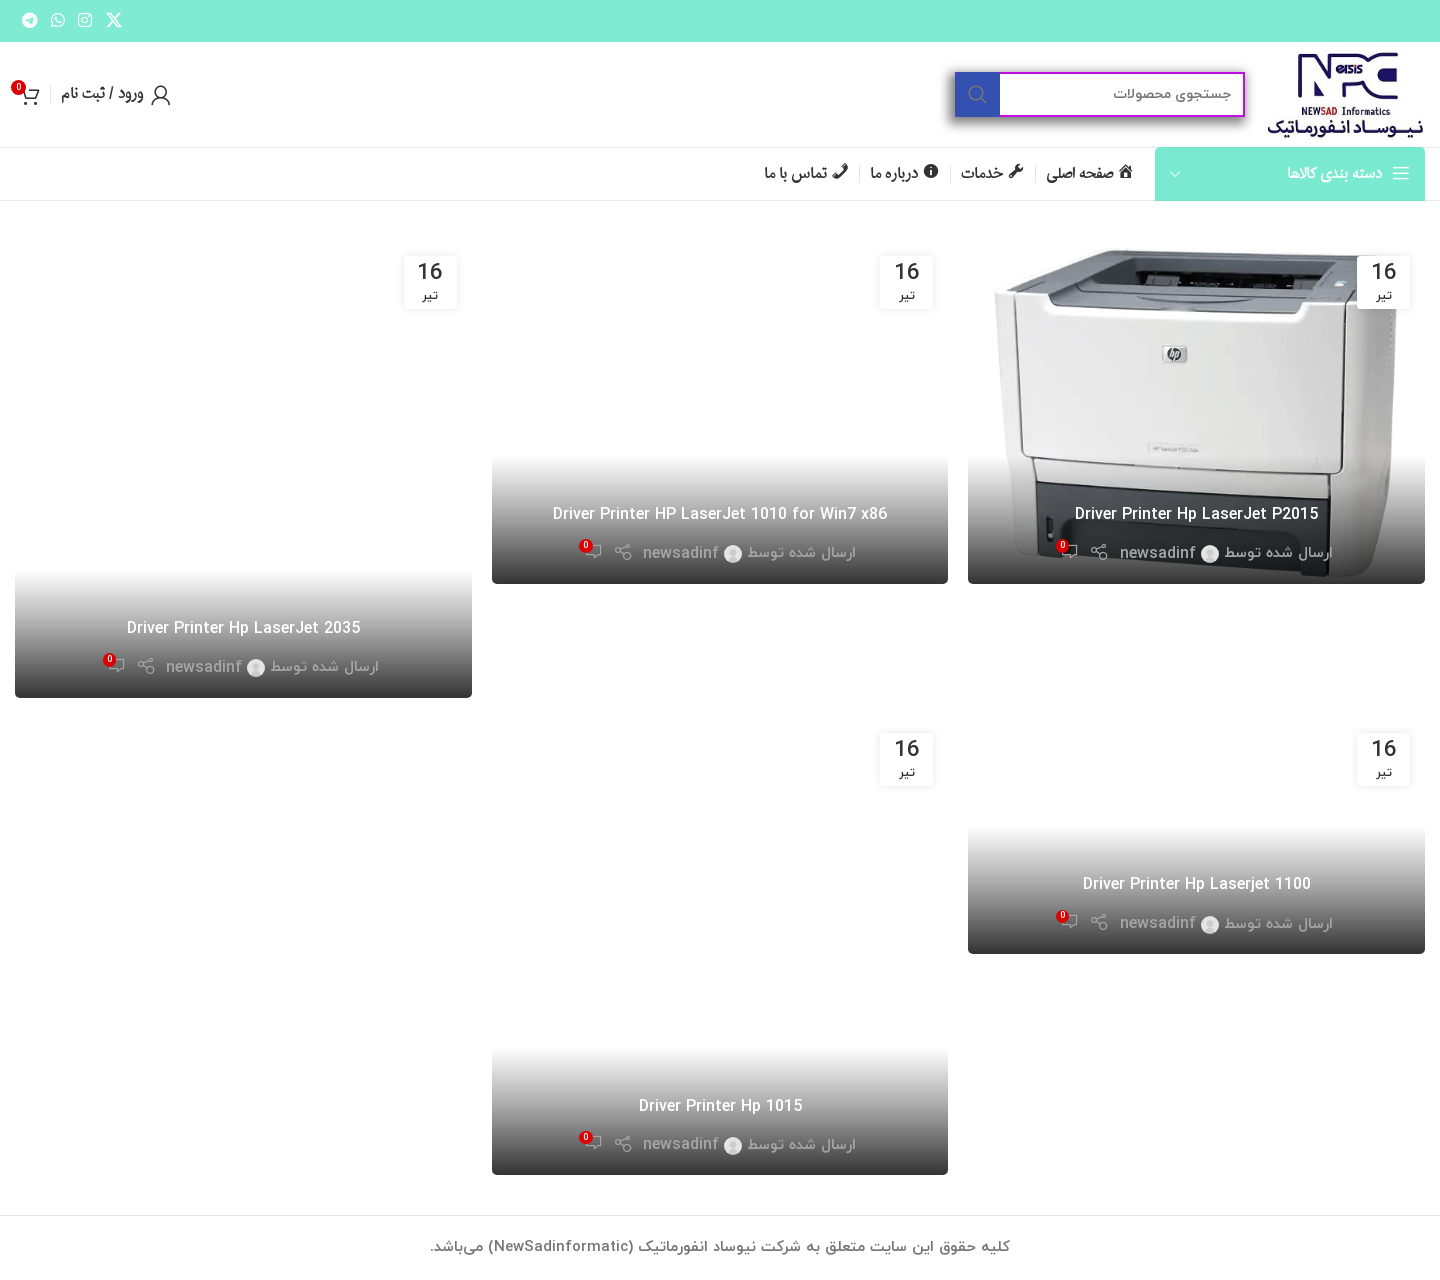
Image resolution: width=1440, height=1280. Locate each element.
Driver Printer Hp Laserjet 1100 (1197, 885)
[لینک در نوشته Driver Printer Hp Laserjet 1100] (1196, 836)
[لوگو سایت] (1345, 93)
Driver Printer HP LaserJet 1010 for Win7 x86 (720, 515)
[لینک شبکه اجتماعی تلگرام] (29, 21)
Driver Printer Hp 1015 (720, 1107)
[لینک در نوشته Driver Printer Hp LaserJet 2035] (243, 469)
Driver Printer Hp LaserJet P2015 (1196, 515)
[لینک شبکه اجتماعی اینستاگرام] (85, 21)
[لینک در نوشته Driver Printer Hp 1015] (720, 947)
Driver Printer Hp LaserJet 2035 (243, 629)
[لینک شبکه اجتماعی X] (113, 21)
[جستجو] (1100, 94)
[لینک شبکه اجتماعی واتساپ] (57, 21)
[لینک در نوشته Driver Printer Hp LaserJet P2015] (1196, 412)
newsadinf (1158, 554)
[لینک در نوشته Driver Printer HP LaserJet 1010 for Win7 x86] (720, 412)
